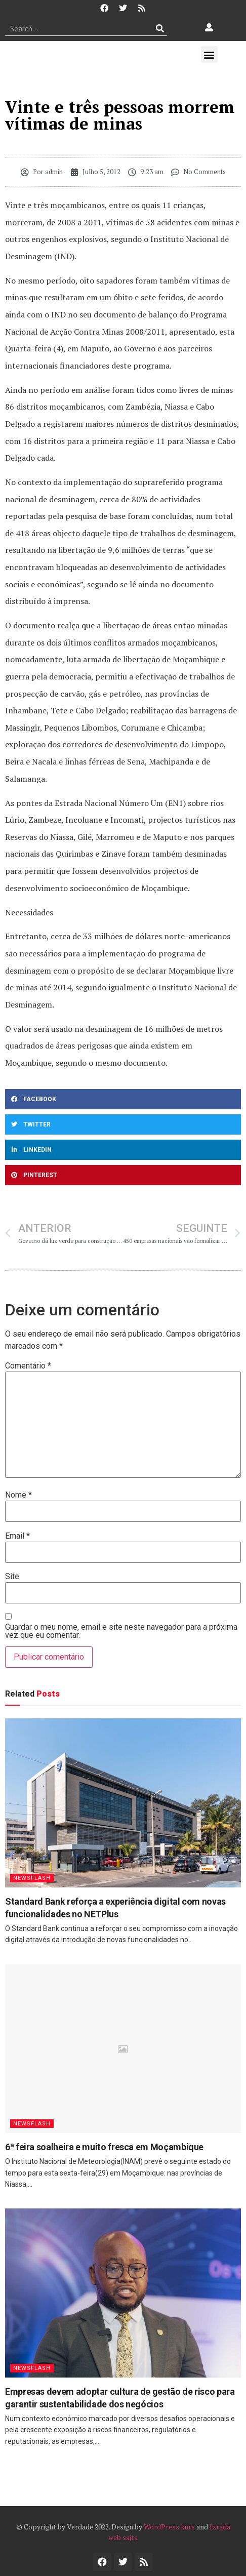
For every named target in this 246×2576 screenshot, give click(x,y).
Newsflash (32, 1878)
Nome (18, 1495)
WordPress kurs (169, 2526)
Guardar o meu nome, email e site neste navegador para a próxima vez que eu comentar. (121, 1631)
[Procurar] (159, 28)
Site (12, 1577)
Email (17, 1536)
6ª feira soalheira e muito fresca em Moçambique (104, 2147)
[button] (209, 54)
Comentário (28, 1366)
